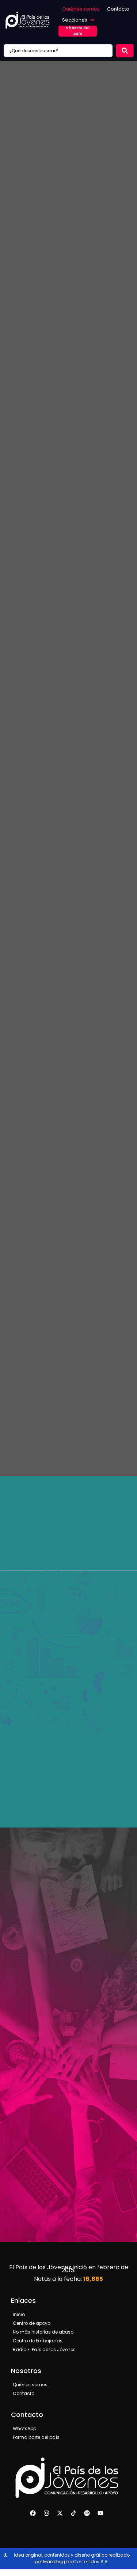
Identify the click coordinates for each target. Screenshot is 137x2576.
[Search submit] (124, 50)
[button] (78, 20)
